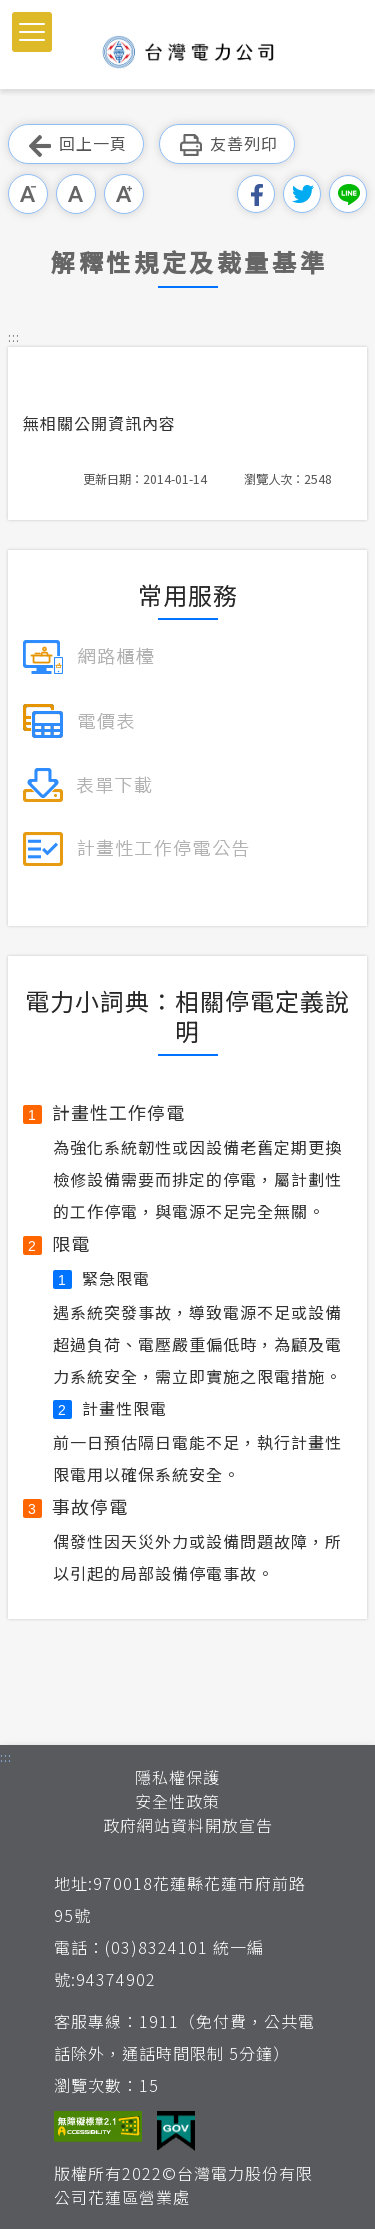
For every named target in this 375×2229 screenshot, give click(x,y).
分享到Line (348, 194)
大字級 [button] (124, 194)
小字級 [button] (28, 194)
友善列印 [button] (227, 144)
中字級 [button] (76, 194)
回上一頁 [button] (76, 144)
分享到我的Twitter (302, 194)
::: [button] (14, 336)
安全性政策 (177, 1801)
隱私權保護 (177, 1777)
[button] (32, 32)
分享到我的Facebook (256, 194)
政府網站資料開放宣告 (188, 1825)
